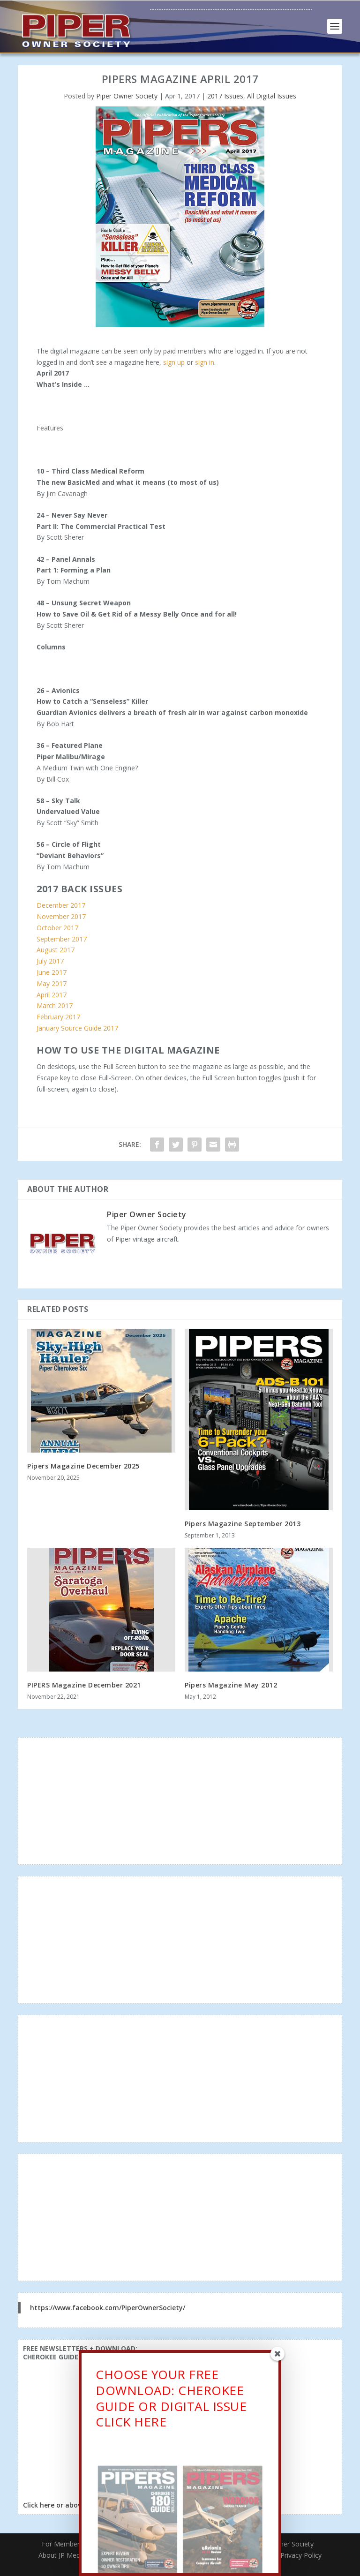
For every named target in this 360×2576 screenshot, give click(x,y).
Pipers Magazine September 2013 (242, 1523)
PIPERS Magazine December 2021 (84, 1684)
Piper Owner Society (127, 95)
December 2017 (61, 905)
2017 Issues (225, 95)
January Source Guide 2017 (77, 1028)
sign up (174, 362)
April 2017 (52, 994)
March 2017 (55, 1005)
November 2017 (61, 916)
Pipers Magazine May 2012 (231, 1684)
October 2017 (57, 927)
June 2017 (52, 972)
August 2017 (56, 949)
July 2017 (50, 961)
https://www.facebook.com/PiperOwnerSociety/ (107, 2307)
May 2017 (52, 983)
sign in (204, 362)
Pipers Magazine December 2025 (83, 1465)
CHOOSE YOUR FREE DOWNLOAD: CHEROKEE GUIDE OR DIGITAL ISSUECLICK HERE (171, 2402)
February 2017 (58, 1016)
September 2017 (62, 938)
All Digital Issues (271, 95)
